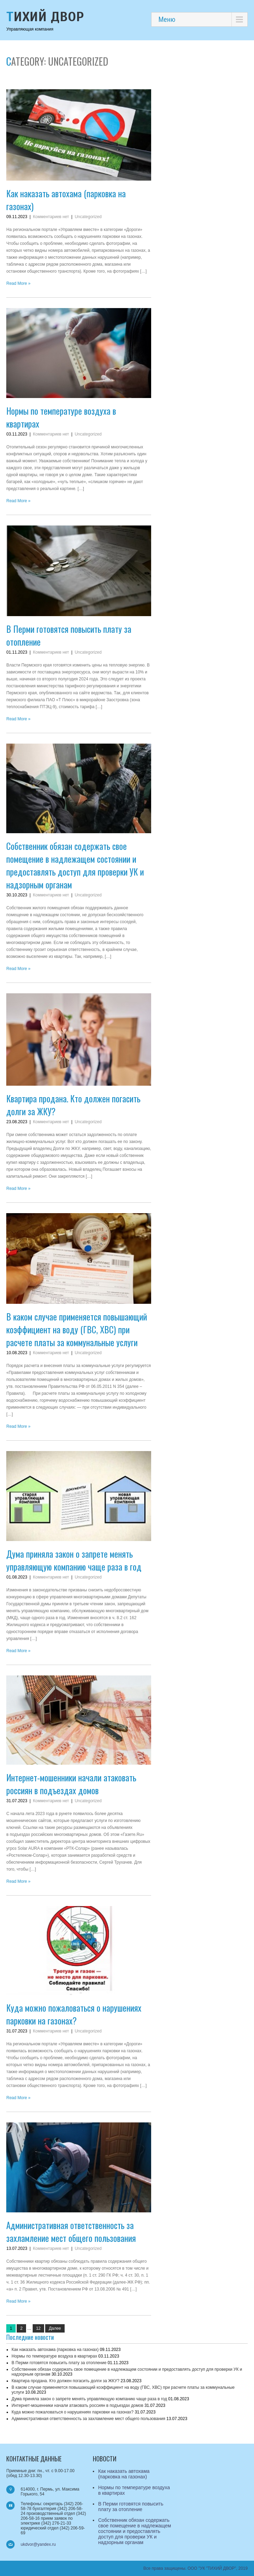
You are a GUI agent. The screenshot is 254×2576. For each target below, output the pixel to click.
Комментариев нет (51, 216)
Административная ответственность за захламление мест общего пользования (71, 2231)
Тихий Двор (45, 17)
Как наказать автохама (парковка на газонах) (55, 2349)
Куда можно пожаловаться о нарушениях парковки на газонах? (73, 2014)
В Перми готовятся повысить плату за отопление (58, 2362)
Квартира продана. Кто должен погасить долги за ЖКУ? (65, 2380)
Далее (55, 2328)
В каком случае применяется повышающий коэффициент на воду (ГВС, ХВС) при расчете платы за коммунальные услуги (76, 1329)
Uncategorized (88, 216)
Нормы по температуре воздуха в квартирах (54, 2356)
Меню (166, 19)
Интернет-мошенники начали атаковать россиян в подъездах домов (71, 1784)
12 (38, 2328)
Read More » (18, 283)
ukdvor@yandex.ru (38, 2544)
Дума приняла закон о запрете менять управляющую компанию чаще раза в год (73, 1560)
